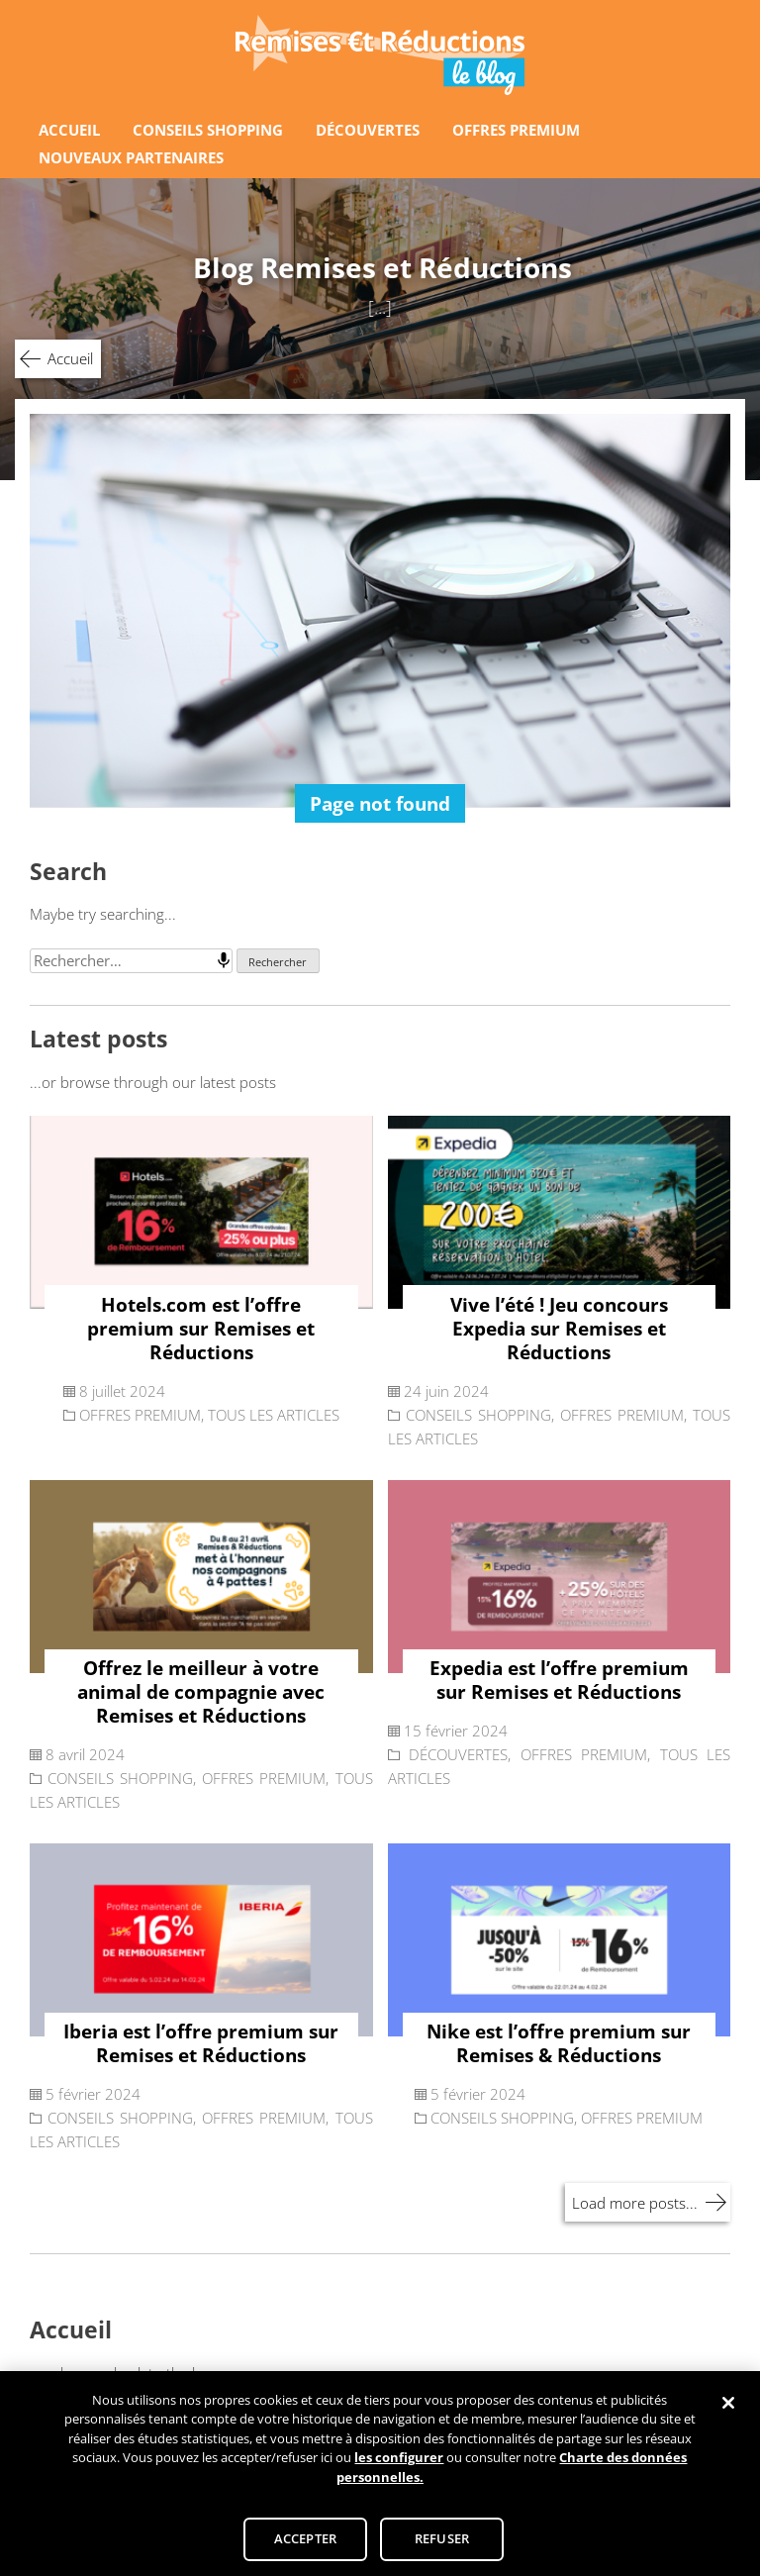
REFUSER (442, 2545)
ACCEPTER (305, 2545)
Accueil (70, 358)
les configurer (398, 2464)
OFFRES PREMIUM (516, 130)
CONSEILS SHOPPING (208, 130)
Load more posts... (635, 2203)
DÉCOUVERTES (368, 130)
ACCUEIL (69, 130)
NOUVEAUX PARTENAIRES (131, 157)
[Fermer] (728, 2409)
